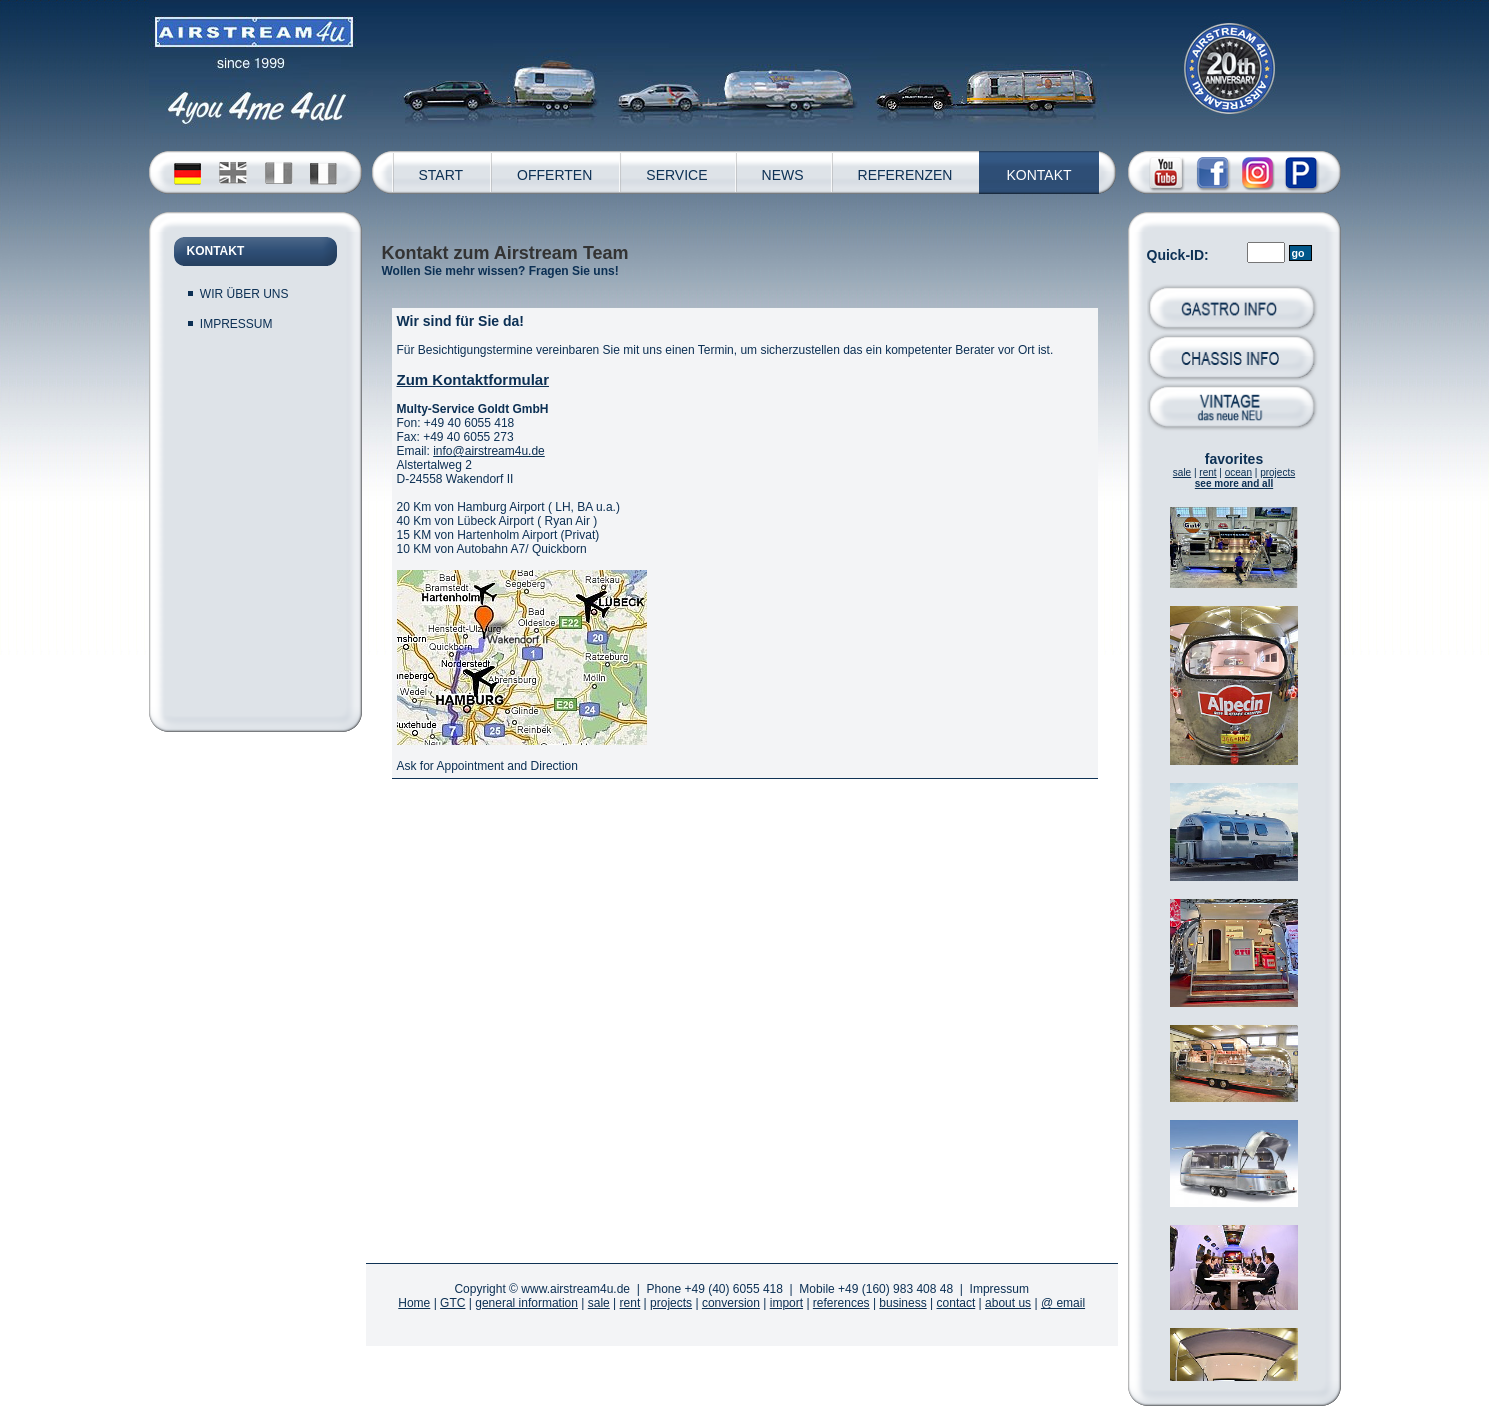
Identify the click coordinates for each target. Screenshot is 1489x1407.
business (902, 1303)
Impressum (999, 1289)
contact (956, 1303)
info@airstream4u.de (489, 451)
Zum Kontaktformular (473, 379)
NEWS (783, 175)
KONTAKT (1038, 175)
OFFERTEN (554, 175)
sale (1182, 472)
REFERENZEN (905, 175)
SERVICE (676, 175)
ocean (1238, 472)
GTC (452, 1303)
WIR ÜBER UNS (244, 294)
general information (526, 1303)
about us (1008, 1303)
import (786, 1303)
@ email (1063, 1303)
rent (1207, 472)
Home (414, 1303)
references (841, 1303)
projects (1277, 472)
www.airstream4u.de (575, 1289)
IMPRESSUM (236, 324)
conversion (731, 1303)
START (441, 175)
